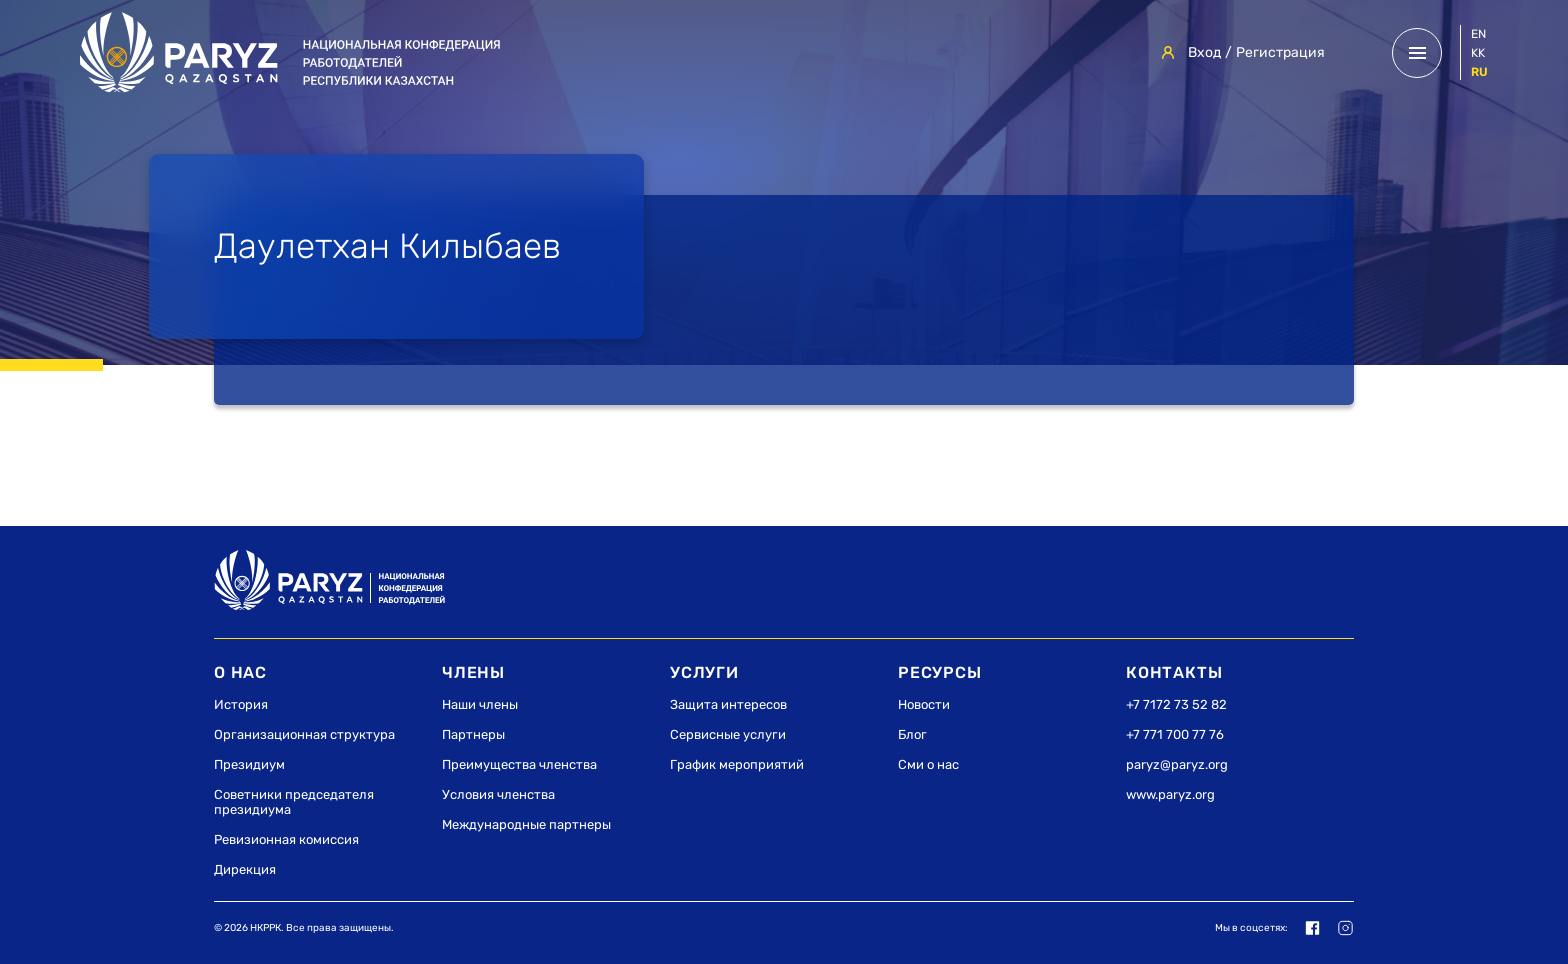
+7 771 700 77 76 (1175, 734)
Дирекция (245, 869)
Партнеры (473, 734)
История (241, 704)
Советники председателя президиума (294, 802)
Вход (1204, 52)
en (1478, 34)
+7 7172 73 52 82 (1176, 704)
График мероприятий (737, 764)
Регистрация (1280, 52)
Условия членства (498, 794)
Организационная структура (304, 734)
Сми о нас (928, 764)
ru (1479, 72)
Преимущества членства (519, 764)
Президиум (249, 764)
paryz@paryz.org (1177, 764)
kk (1478, 53)
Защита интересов (728, 704)
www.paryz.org (1170, 794)
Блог (912, 734)
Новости (924, 704)
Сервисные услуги (728, 734)
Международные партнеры (526, 824)
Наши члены (480, 704)
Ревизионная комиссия (286, 839)
